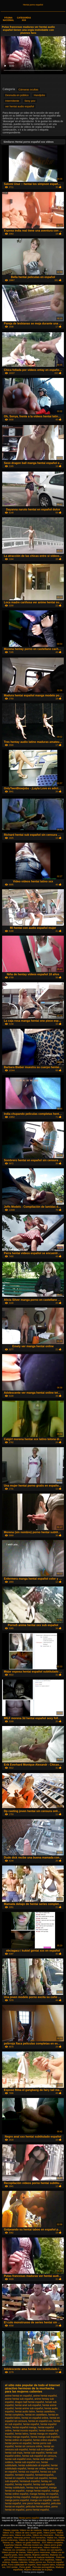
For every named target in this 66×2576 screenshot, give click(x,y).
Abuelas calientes (19, 2562)
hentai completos (14, 2414)
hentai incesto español (25, 2430)
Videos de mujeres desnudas (32, 2540)
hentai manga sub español (45, 2436)
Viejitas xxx (52, 2537)
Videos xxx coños (23, 2535)
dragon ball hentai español (29, 2402)
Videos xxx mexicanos (43, 2535)
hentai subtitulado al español (33, 2465)
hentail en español (15, 2478)
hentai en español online (34, 2417)
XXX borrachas (38, 2537)
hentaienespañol (44, 2474)
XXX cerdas (12, 2567)
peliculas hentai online (38, 2506)
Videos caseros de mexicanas (28, 2547)
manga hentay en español (44, 2493)
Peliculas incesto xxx (33, 2545)
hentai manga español (17, 2436)
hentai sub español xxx (27, 2462)
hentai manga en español (43, 2433)
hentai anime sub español (29, 2408)
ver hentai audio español (19, 106)
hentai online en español (18, 2440)
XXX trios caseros (17, 2557)
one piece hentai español (36, 2503)
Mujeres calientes (40, 2555)
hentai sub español (34, 2452)
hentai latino (21, 2433)
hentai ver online (37, 2468)
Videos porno (49, 2532)
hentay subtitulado (15, 2487)
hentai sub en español (41, 2449)
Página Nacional (8, 19)
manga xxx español (40, 2500)
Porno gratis (25, 2567)
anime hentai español (44, 2395)
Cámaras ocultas (28, 89)
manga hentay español (17, 2497)
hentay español (23, 2484)
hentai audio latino (25, 2411)
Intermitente (12, 100)
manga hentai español (38, 2490)
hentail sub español (37, 2478)
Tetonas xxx (8, 2542)
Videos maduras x (51, 2547)
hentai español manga (24, 2427)
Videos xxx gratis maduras (28, 2542)
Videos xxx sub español (51, 2550)
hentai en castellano (36, 2414)
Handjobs (39, 95)
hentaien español (24, 2474)
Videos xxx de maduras (31, 2530)
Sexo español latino (45, 2565)
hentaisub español (30, 2481)
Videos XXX (8, 2532)
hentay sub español (43, 2484)
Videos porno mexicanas (38, 2552)
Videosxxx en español (28, 2560)
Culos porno (33, 2550)
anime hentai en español (18, 2395)
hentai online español (44, 2440)
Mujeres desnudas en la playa (38, 2569)
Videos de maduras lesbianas (41, 2557)
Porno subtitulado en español (21, 2565)
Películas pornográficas (44, 2567)
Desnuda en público (17, 95)
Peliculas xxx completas (14, 2550)
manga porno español (17, 2500)
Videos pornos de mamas (14, 2552)
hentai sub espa (13, 2452)
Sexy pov (29, 100)
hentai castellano (45, 2411)
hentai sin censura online (28, 2446)
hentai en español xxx (40, 2421)
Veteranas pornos (22, 2537)
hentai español (31, 2424)
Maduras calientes (55, 2540)
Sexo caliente (24, 2555)
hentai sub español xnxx (18, 2459)
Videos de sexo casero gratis (28, 2532)
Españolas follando (13, 2545)
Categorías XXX (24, 19)
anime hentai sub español (19, 2398)
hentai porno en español (18, 2443)
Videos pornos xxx (37, 2562)
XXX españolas (47, 2560)
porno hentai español (37, 2509)
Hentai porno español (33, 5)
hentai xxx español (28, 2471)
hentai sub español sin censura (39, 2455)
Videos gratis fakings (52, 2530)
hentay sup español (37, 2487)
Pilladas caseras (10, 2530)
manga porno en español (45, 2497)
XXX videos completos (52, 2542)
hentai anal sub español (28, 2405)
